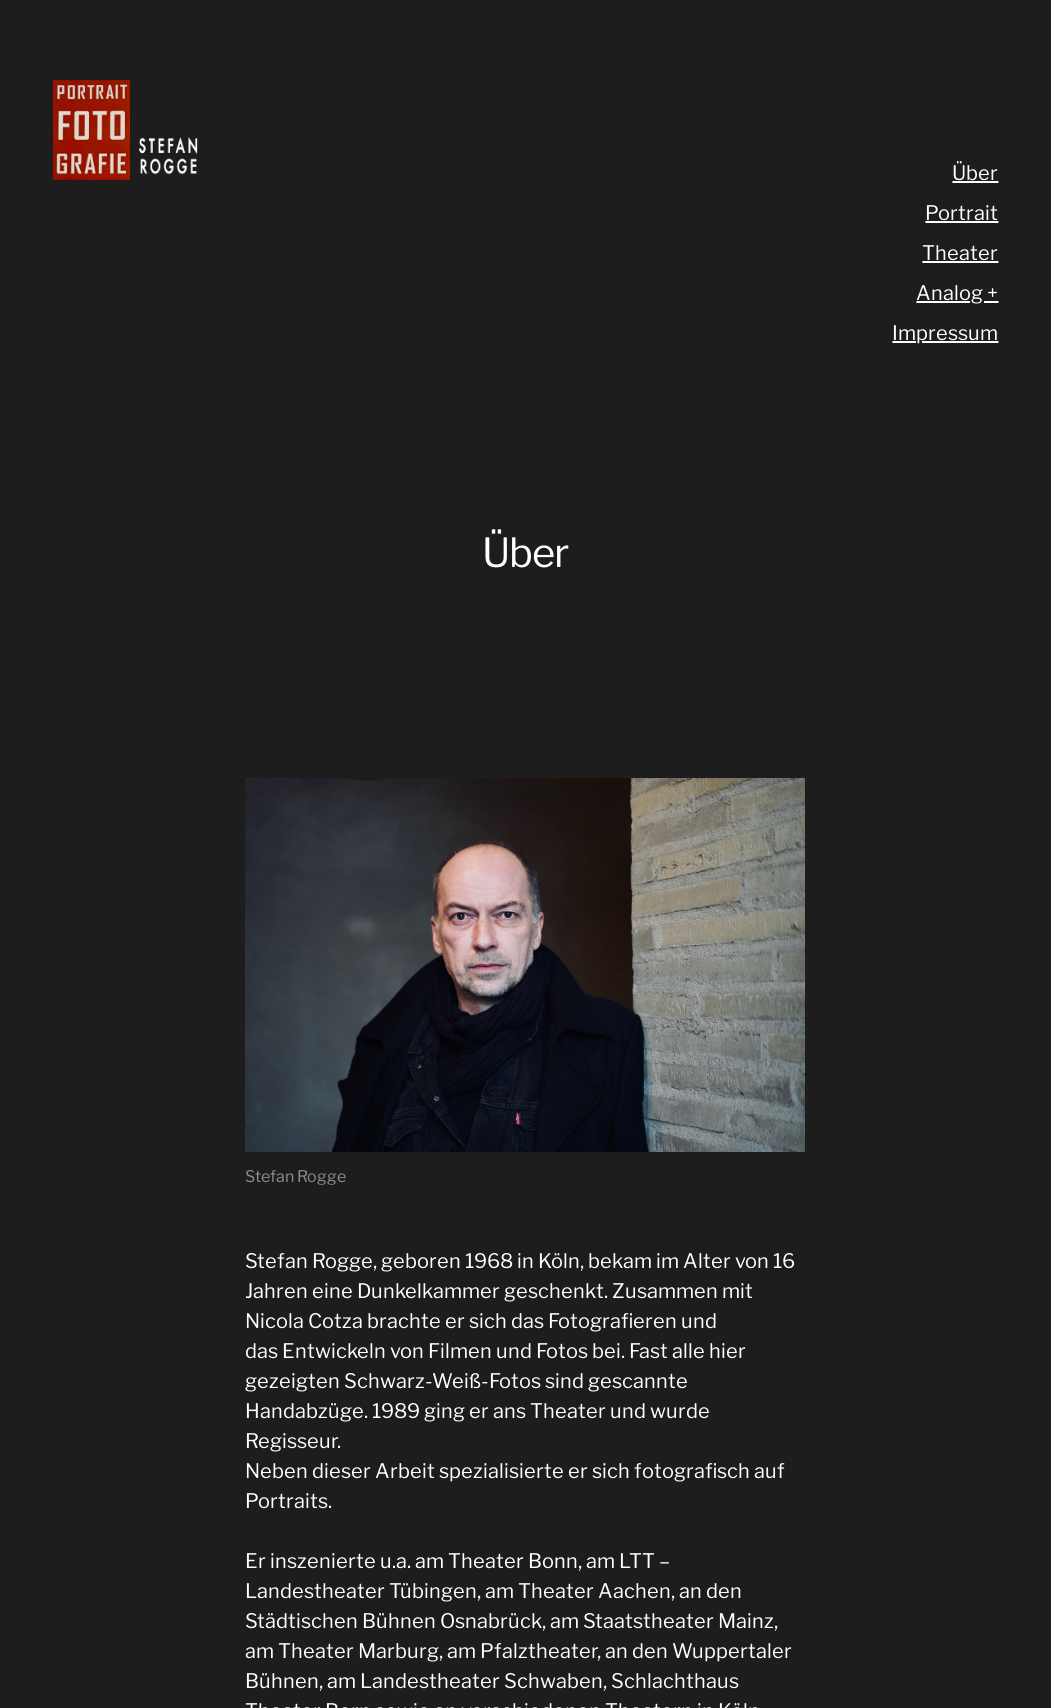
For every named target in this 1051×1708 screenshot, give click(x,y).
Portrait (961, 213)
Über (975, 173)
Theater (960, 253)
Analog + (957, 293)
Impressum (945, 333)
